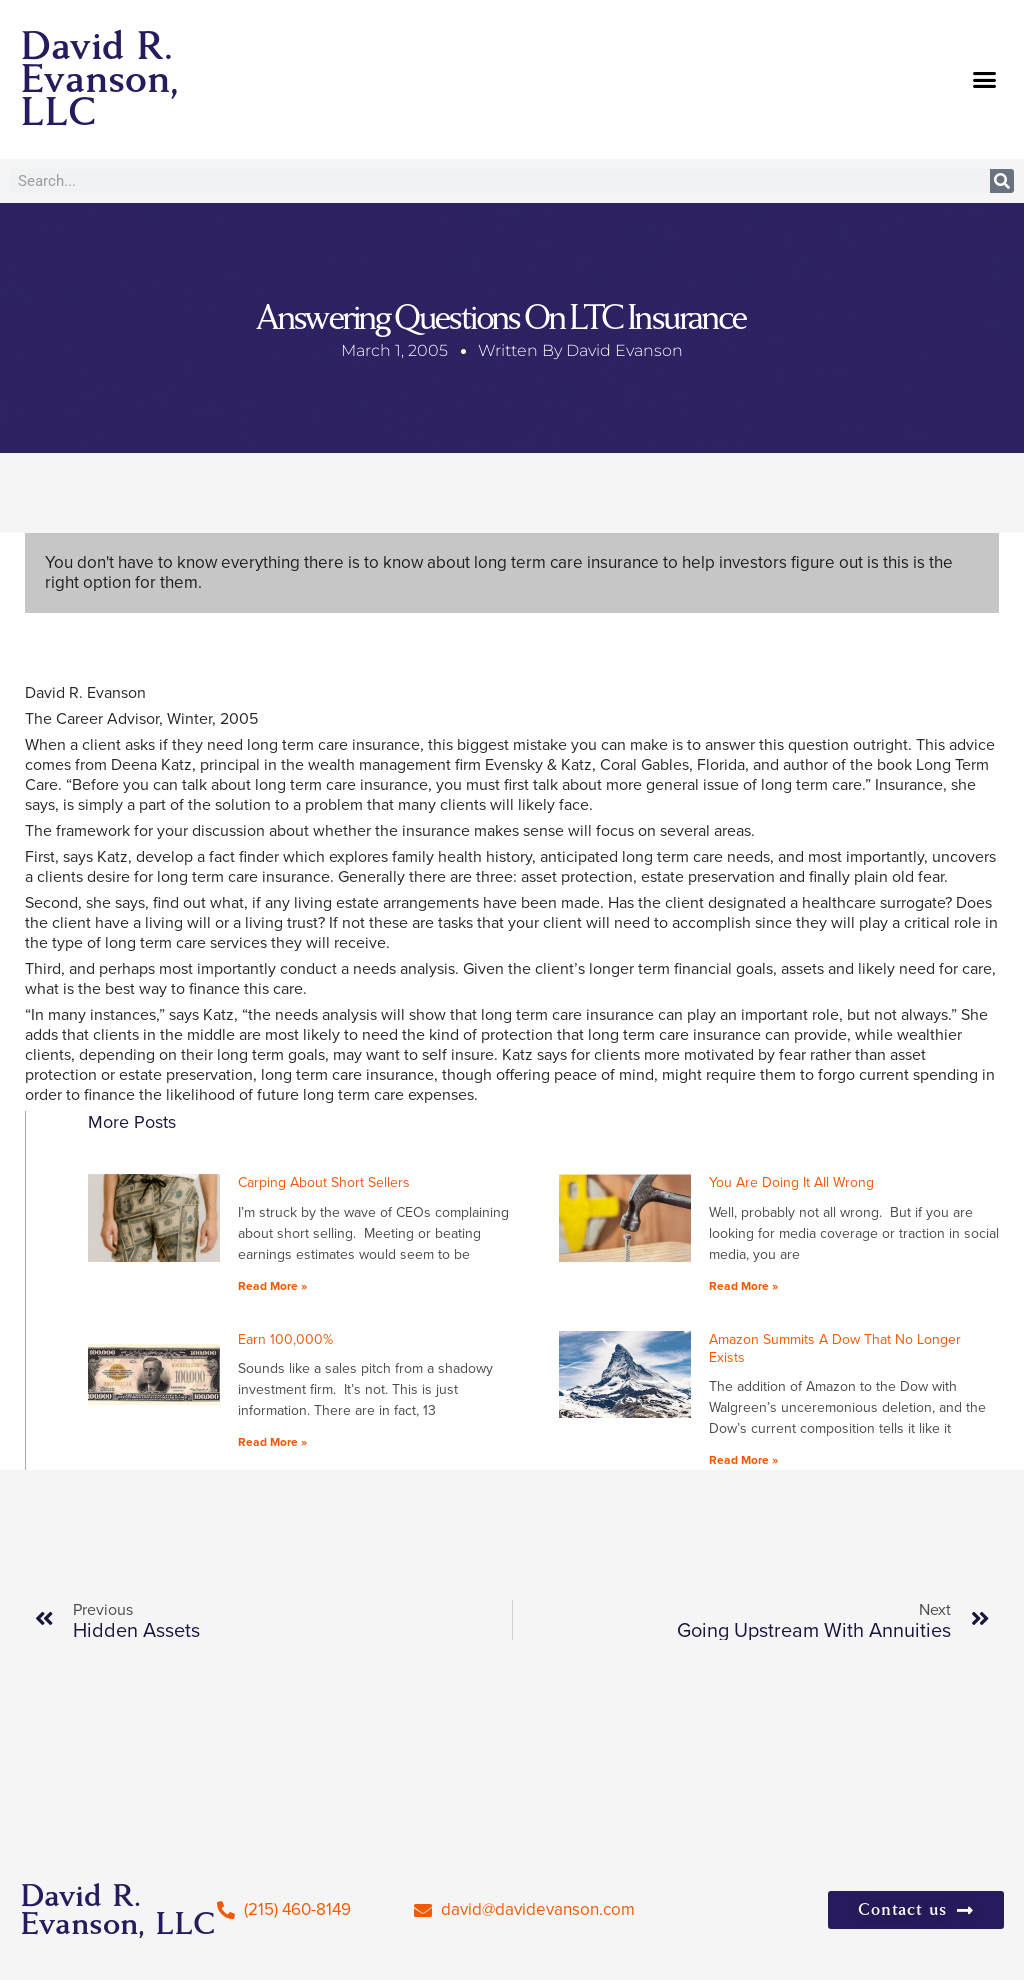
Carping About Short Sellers (324, 1182)
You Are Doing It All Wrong (791, 1182)
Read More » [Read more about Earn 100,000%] (272, 1442)
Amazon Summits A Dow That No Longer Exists (835, 1348)
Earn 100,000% (285, 1339)
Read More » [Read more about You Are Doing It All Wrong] (743, 1286)
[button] (985, 80)
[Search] (1002, 181)
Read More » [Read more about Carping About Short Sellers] (272, 1286)
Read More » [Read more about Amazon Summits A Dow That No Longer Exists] (743, 1460)
